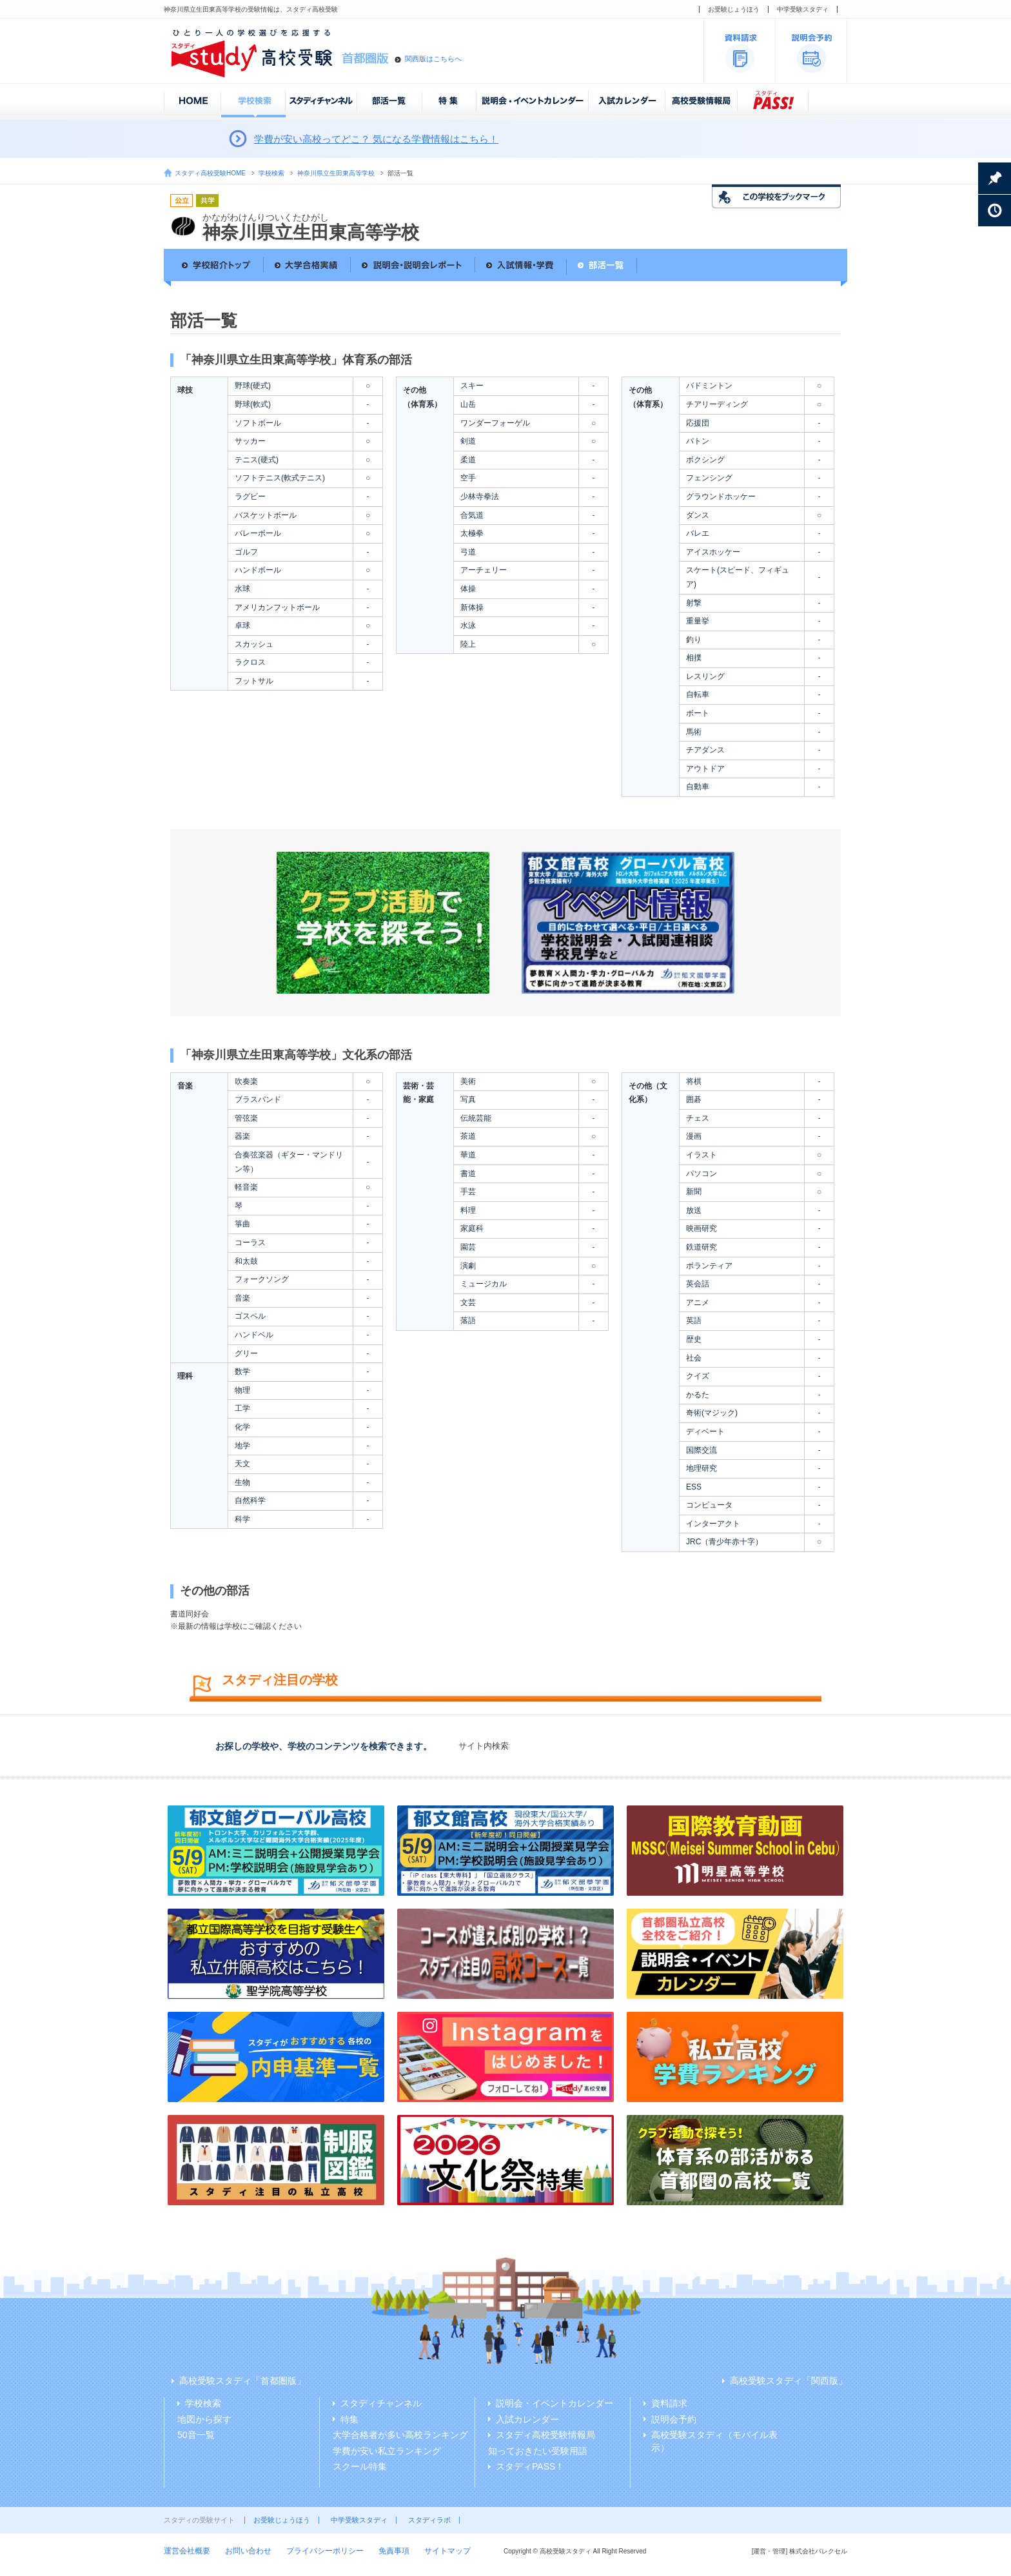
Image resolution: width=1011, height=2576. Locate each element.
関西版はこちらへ (433, 59)
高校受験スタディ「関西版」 (788, 2380)
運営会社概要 (187, 2550)
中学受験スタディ (803, 9)
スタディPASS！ (530, 2466)
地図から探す (204, 2419)
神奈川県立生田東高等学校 (336, 173)
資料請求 (669, 2403)
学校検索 (271, 173)
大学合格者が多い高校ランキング (400, 2435)
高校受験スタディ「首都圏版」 (242, 2380)
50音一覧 (196, 2435)
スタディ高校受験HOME (210, 173)
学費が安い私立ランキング (387, 2451)
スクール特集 (360, 2466)
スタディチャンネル (381, 2403)
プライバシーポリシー (325, 2550)
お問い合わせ (248, 2550)
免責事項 (393, 2550)
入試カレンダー (527, 2419)
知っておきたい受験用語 (537, 2451)
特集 (349, 2419)
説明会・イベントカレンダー (554, 2403)
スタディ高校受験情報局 (545, 2435)
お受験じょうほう (734, 9)
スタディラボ (429, 2520)
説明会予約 (673, 2419)
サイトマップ (447, 2550)
